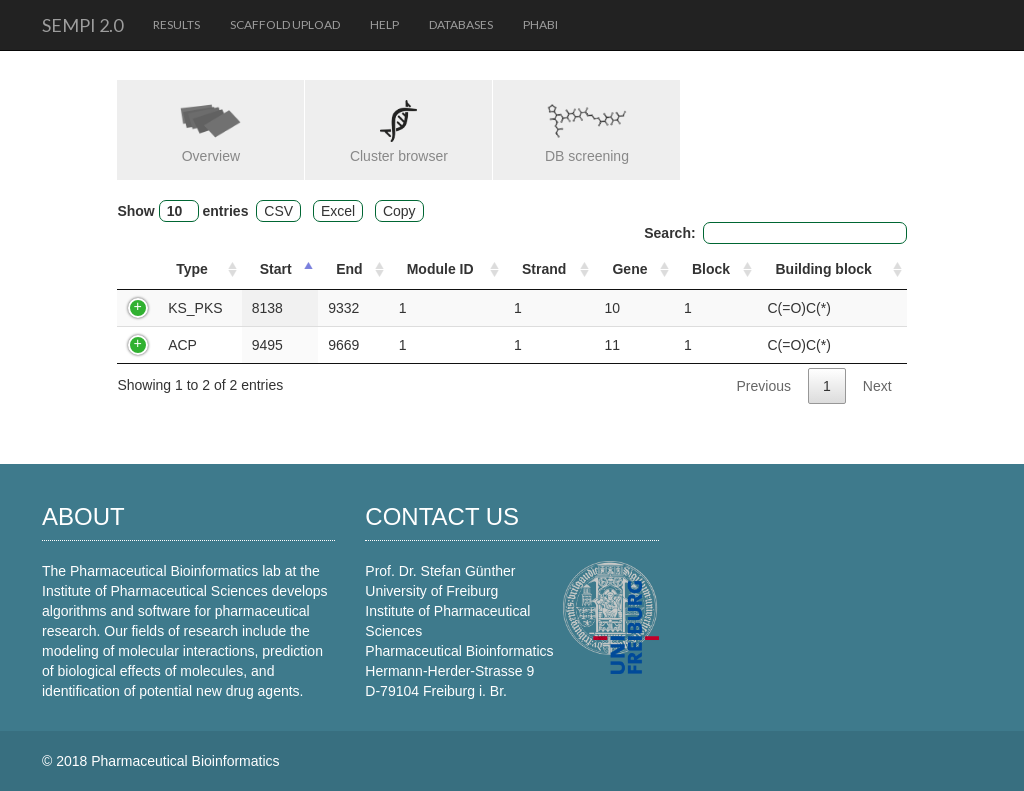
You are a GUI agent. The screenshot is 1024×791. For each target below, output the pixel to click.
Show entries (182, 211)
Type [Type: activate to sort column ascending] (192, 269)
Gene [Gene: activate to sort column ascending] (629, 269)
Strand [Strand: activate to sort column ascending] (544, 269)
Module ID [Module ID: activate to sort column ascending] (440, 269)
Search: (775, 233)
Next (877, 386)
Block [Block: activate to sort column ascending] (711, 269)
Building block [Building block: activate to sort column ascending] (823, 269)
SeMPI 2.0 (82, 25)
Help (384, 24)
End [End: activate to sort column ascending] (349, 269)
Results (176, 24)
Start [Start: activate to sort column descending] (276, 269)
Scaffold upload (285, 24)
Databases (461, 24)
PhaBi (540, 24)
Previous (764, 386)
